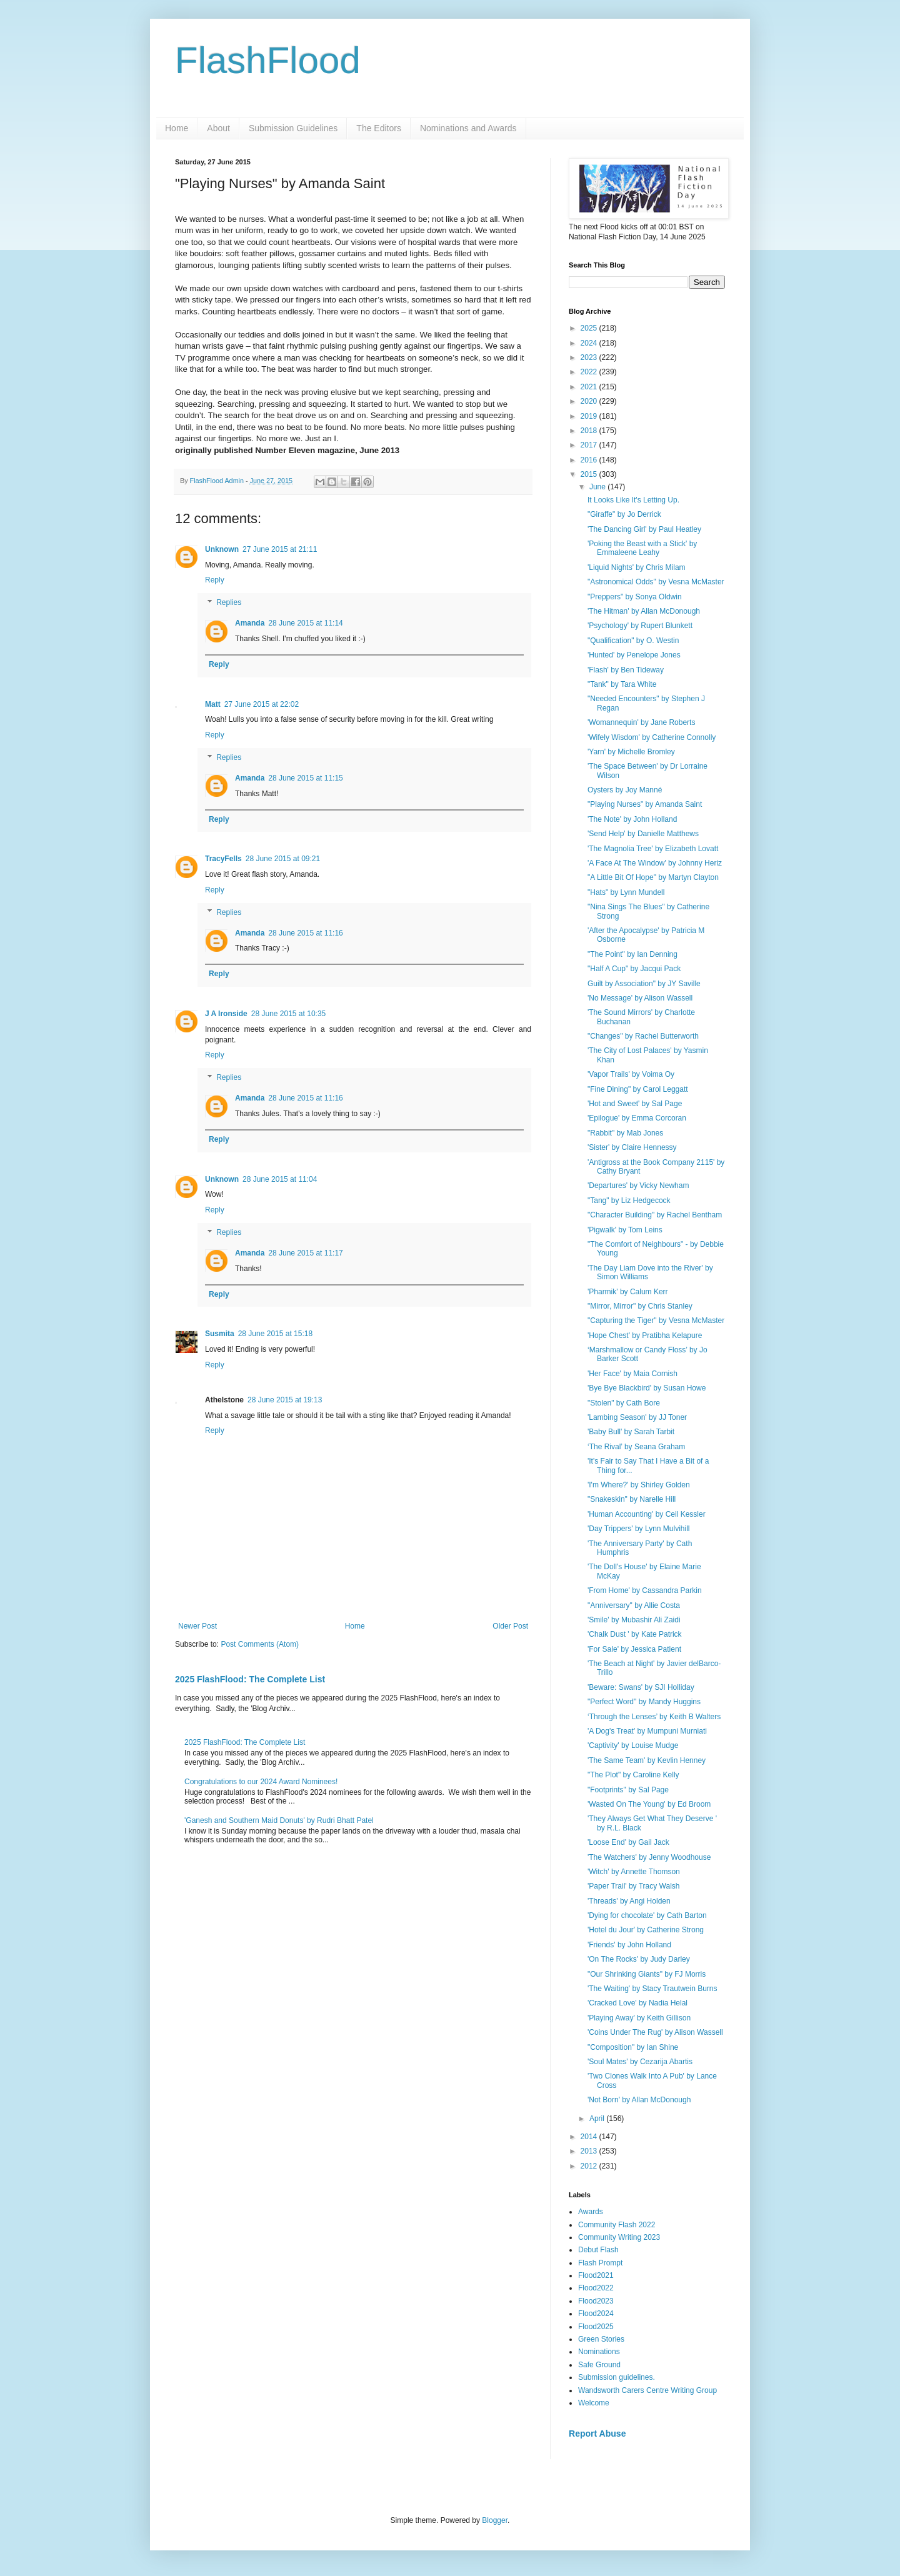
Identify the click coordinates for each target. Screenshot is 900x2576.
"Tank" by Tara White (622, 684)
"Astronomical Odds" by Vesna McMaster (656, 581)
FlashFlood (268, 60)
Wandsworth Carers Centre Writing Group (647, 2390)
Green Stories (601, 2339)
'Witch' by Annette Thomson (634, 1871)
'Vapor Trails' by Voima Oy (631, 1074)
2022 (590, 371)
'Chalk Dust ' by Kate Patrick (635, 1634)
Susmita (219, 1333)
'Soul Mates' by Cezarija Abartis (640, 2061)
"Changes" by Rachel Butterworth (643, 1036)
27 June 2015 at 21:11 (279, 549)
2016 (590, 460)
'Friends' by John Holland (629, 1944)
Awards (590, 2211)
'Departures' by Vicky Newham (638, 1185)
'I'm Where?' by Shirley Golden (639, 1484)
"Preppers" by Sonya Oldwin (635, 596)
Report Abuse (597, 2434)
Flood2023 (596, 2301)
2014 (590, 2136)
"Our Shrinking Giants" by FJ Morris (647, 1974)
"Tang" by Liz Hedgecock (629, 1200)
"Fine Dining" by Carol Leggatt (638, 1089)
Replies (228, 602)
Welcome (593, 2403)
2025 (590, 328)
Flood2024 (596, 2313)
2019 (590, 416)
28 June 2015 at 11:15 (305, 778)
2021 (590, 386)
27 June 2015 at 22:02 (261, 704)
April (597, 2118)
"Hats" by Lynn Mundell (626, 892)
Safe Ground (599, 2364)
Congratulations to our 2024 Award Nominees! (261, 1781)
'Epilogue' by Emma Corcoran (637, 1118)
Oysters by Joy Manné (625, 790)
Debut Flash (598, 2249)
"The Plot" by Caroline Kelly (633, 1774)
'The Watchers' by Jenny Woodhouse (649, 1857)
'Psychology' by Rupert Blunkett (640, 625)
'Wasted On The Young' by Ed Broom (649, 1804)
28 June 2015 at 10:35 (288, 1013)
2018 (590, 430)
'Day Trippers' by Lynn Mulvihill (639, 1528)
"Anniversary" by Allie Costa (634, 1605)
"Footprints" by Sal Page (628, 1789)
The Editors (378, 128)
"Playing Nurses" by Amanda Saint (645, 804)
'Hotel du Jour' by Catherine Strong (646, 1929)
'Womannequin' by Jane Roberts (641, 722)
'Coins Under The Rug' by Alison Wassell (655, 2032)
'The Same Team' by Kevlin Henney (647, 1760)
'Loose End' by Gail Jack (628, 1842)
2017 (590, 445)
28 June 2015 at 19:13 (285, 1399)
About (218, 128)
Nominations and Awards (468, 128)
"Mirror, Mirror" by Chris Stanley (640, 1306)
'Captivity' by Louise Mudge (633, 1745)
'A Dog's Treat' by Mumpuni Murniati (647, 1731)
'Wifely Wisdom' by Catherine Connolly (652, 737)
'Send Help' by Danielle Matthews (643, 833)
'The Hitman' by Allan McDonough (644, 611)
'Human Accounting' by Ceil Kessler (647, 1514)
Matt (213, 704)
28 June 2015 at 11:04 (279, 1179)
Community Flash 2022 (616, 2224)
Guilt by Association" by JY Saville (644, 983)
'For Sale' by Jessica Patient (634, 1649)
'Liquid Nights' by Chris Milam (637, 567)
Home (176, 128)
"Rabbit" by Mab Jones (625, 1133)
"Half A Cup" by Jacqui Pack (634, 968)
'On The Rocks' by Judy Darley (639, 1959)
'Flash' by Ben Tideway (626, 670)
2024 (590, 343)
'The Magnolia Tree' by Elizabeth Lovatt (653, 848)
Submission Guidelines (293, 128)
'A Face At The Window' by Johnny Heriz (655, 863)
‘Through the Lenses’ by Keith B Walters (654, 1716)
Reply (214, 580)
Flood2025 (596, 2326)
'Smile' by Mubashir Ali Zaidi (634, 1619)
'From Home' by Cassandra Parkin (645, 1590)
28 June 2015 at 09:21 (283, 858)
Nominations (599, 2351)
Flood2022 (596, 2288)
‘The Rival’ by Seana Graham (636, 1446)
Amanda (249, 623)
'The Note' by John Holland (632, 819)
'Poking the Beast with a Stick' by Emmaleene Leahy (642, 548)
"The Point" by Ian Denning (633, 954)
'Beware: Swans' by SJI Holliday (641, 1687)
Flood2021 (596, 2275)
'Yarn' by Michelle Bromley (631, 751)
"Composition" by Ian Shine (633, 2047)
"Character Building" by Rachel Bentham (655, 1215)
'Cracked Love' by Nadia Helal (638, 2003)
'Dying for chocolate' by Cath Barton (647, 1915)
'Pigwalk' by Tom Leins (625, 1230)
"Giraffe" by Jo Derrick (624, 514)
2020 (590, 401)
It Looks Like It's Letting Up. (633, 500)
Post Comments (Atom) (260, 1644)
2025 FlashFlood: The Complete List (250, 1679)
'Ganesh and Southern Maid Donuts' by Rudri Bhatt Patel (279, 1820)
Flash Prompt (600, 2263)
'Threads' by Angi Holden (629, 1901)
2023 (590, 357)
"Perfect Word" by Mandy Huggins (644, 1701)
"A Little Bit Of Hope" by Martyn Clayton (653, 877)
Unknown (222, 549)
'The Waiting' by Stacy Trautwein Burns (653, 1988)
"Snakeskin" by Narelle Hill (632, 1499)
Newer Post (197, 1626)
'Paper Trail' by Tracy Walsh (634, 1886)
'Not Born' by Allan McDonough (639, 2099)
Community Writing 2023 (619, 2237)
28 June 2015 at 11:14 (305, 623)
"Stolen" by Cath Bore (624, 1403)
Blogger (495, 2520)
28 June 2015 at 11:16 (305, 933)
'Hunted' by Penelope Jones (634, 655)
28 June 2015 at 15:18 (275, 1333)
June (598, 486)
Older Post (510, 1626)
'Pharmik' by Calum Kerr (628, 1291)
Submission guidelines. (616, 2377)
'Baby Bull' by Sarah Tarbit (631, 1431)
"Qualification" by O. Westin (633, 640)
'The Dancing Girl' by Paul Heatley (644, 529)
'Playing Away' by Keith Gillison (639, 2018)
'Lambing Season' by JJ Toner (637, 1417)
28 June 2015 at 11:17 (305, 1253)
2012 (590, 2166)
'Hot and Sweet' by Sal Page (635, 1103)
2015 (590, 474)
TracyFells (223, 858)
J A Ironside (226, 1013)
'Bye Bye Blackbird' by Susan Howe (647, 1388)
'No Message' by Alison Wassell (640, 998)
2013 (590, 2151)
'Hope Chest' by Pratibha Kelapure (645, 1335)
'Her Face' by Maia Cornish (633, 1373)
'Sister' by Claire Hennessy (632, 1147)
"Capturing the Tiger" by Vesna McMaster (656, 1320)
